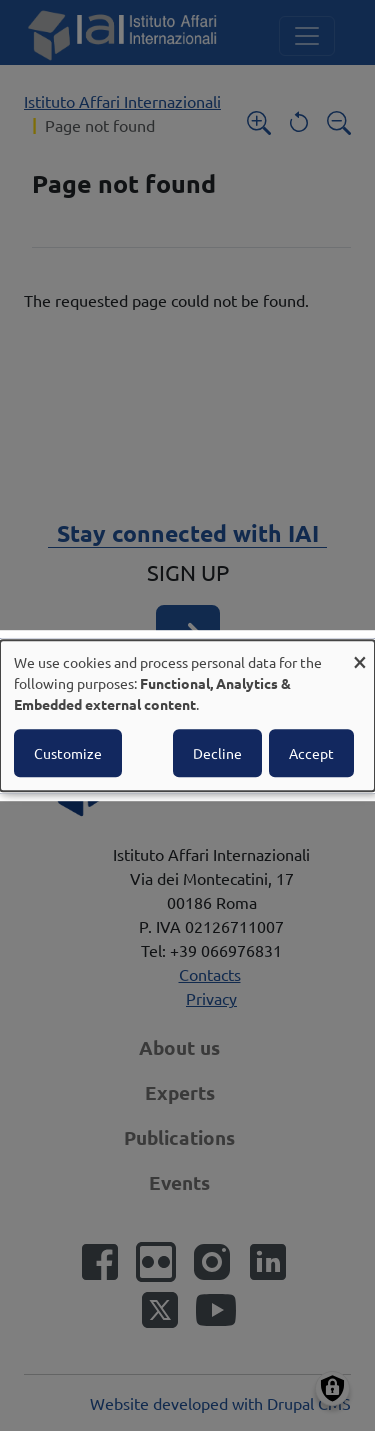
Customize (68, 753)
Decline (217, 753)
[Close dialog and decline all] (360, 652)
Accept (311, 753)
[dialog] (187, 716)
